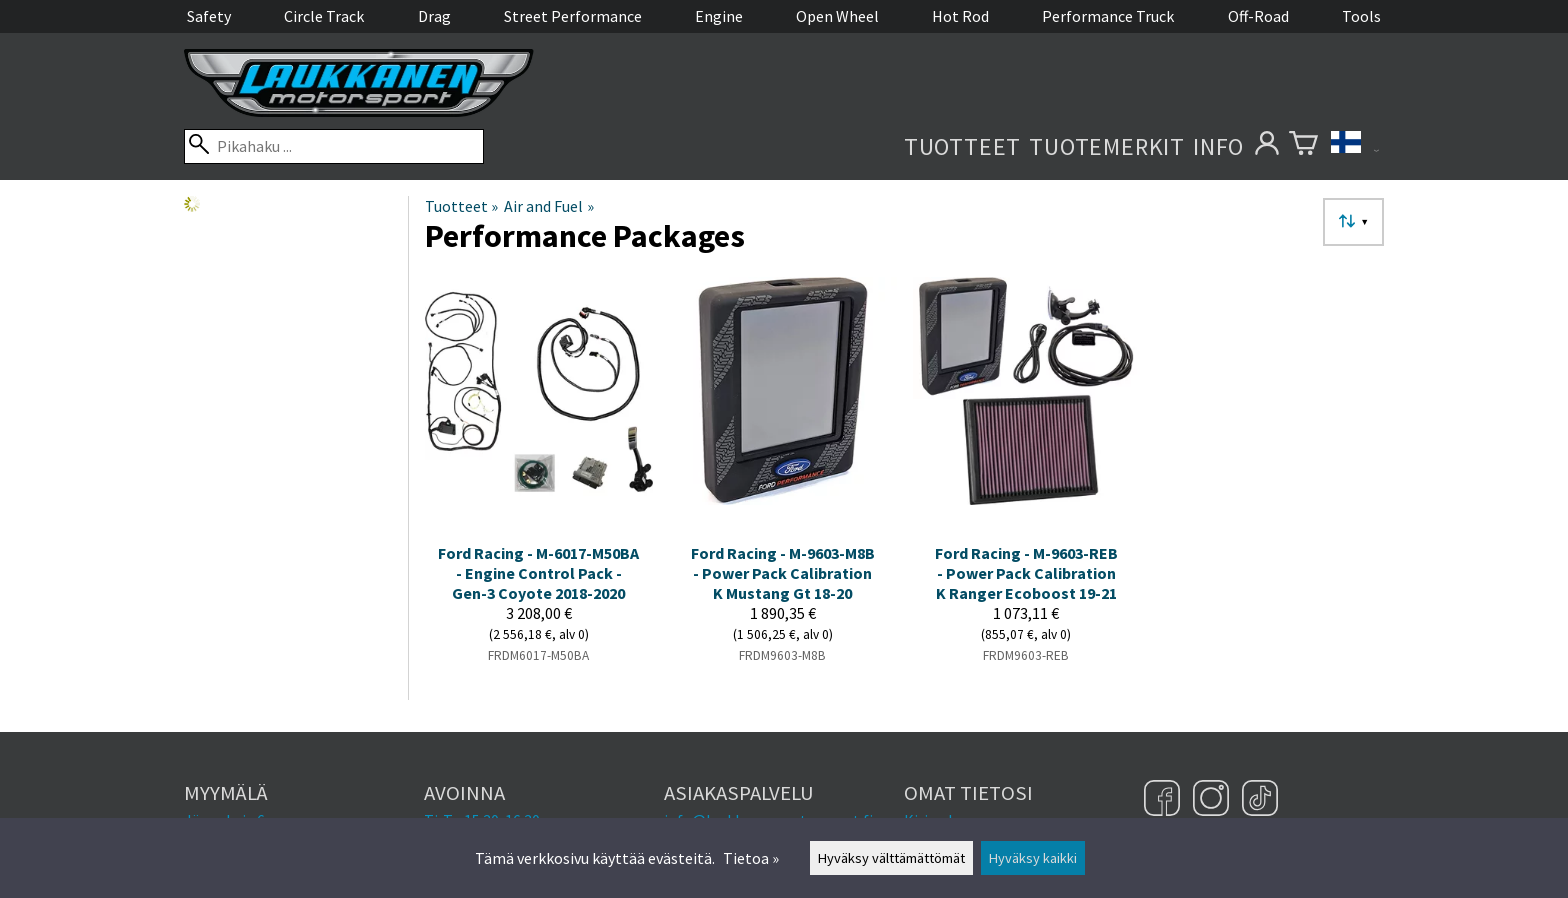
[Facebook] (1164, 800)
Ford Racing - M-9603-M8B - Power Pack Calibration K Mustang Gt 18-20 (783, 573)
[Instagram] (1213, 800)
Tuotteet (962, 146)
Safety (209, 16)
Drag (434, 16)
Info (1218, 146)
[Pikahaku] (334, 146)
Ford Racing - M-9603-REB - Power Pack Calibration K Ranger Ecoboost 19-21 (1026, 573)
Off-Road (1258, 16)
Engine (719, 16)
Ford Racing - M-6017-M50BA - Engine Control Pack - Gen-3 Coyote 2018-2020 (538, 573)
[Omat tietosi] (1266, 146)
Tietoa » (751, 858)
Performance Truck (1108, 16)
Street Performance (573, 16)
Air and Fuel (548, 206)
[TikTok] (1260, 800)
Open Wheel (837, 16)
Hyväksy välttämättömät (891, 858)
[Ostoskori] (1303, 146)
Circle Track (324, 16)
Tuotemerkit (1107, 146)
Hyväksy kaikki (1033, 858)
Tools (1361, 16)
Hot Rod (960, 16)
